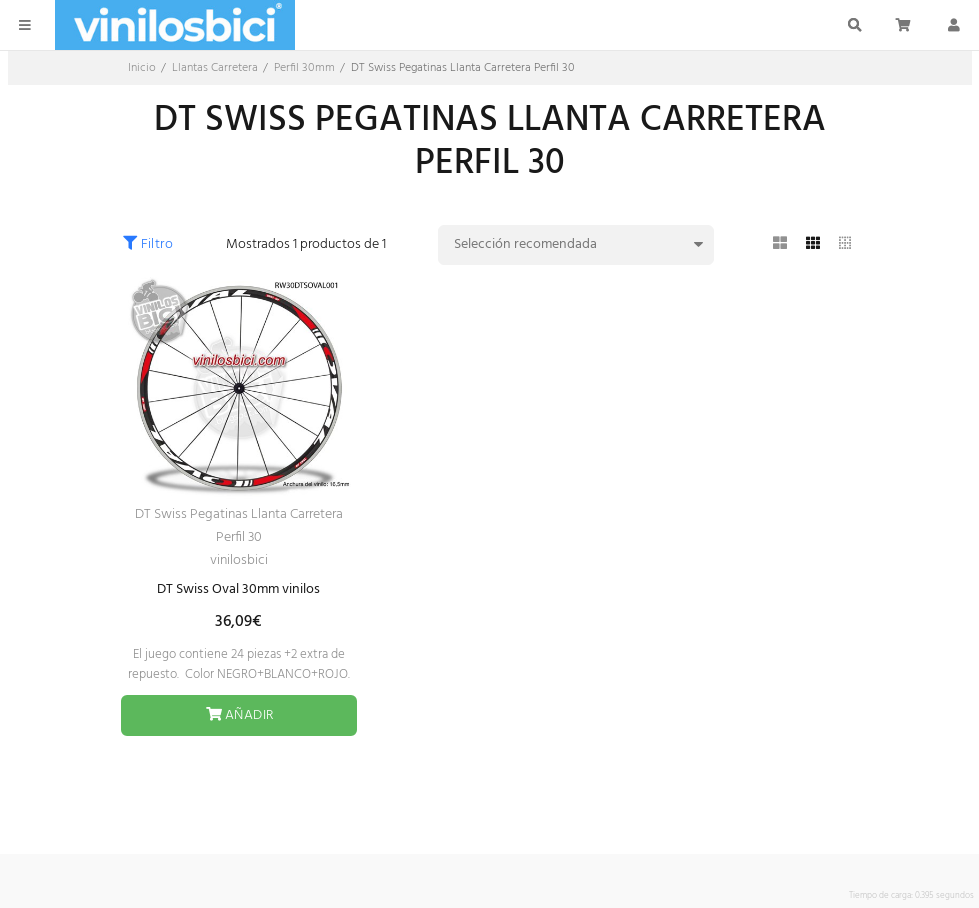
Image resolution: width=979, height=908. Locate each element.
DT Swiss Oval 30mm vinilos (238, 589)
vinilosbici (239, 560)
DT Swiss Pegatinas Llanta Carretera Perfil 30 (239, 526)
